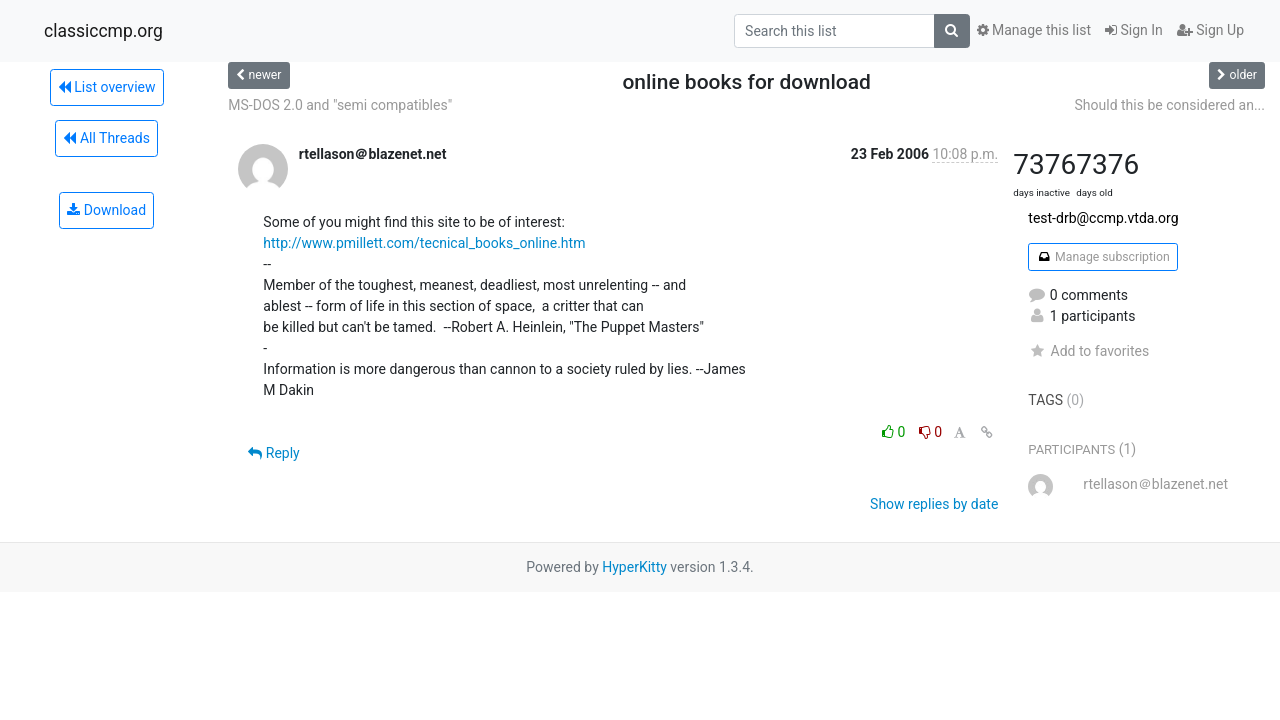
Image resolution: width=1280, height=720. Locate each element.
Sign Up (1210, 30)
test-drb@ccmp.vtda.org (1103, 218)
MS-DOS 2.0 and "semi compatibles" (340, 105)
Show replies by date (934, 504)
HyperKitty (634, 567)
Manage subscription (1102, 257)
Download (106, 210)
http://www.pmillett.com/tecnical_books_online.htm (424, 243)
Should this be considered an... (1170, 105)
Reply (273, 453)
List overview (107, 87)
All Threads (106, 138)
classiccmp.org (103, 31)
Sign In (1134, 30)
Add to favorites (1088, 351)
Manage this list (1034, 30)
